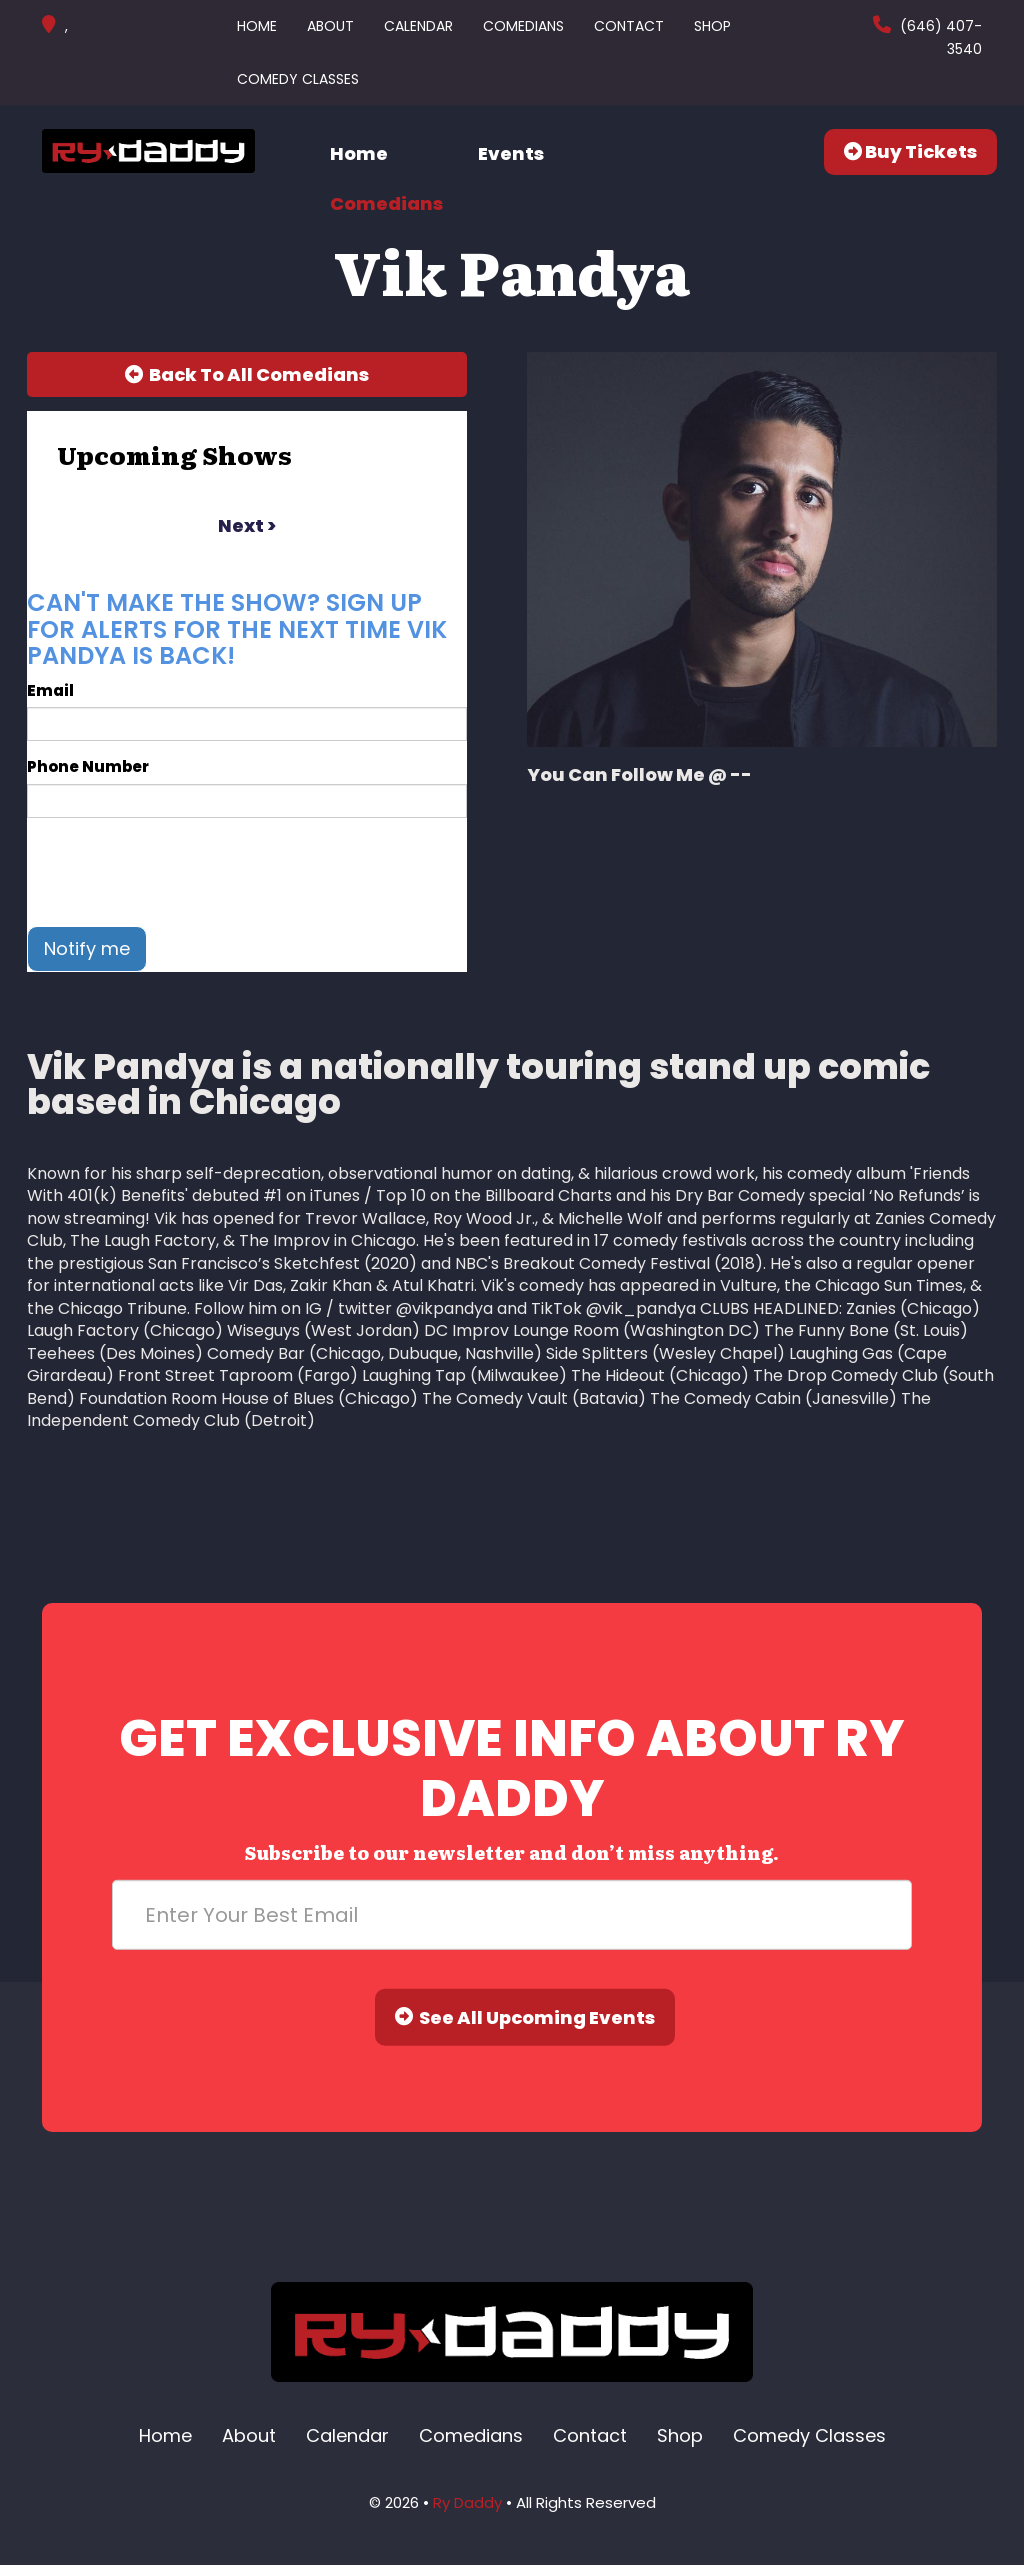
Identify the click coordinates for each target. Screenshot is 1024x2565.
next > (247, 525)
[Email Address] (512, 1914)
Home (257, 26)
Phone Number (88, 766)
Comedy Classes (298, 79)
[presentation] (179, 872)
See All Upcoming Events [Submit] (525, 2016)
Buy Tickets (910, 151)
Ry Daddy (467, 2502)
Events (511, 153)
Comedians (523, 26)
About (330, 26)
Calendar (418, 26)
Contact (629, 26)
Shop (712, 26)
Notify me (87, 948)
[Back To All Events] (247, 375)
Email (50, 690)
